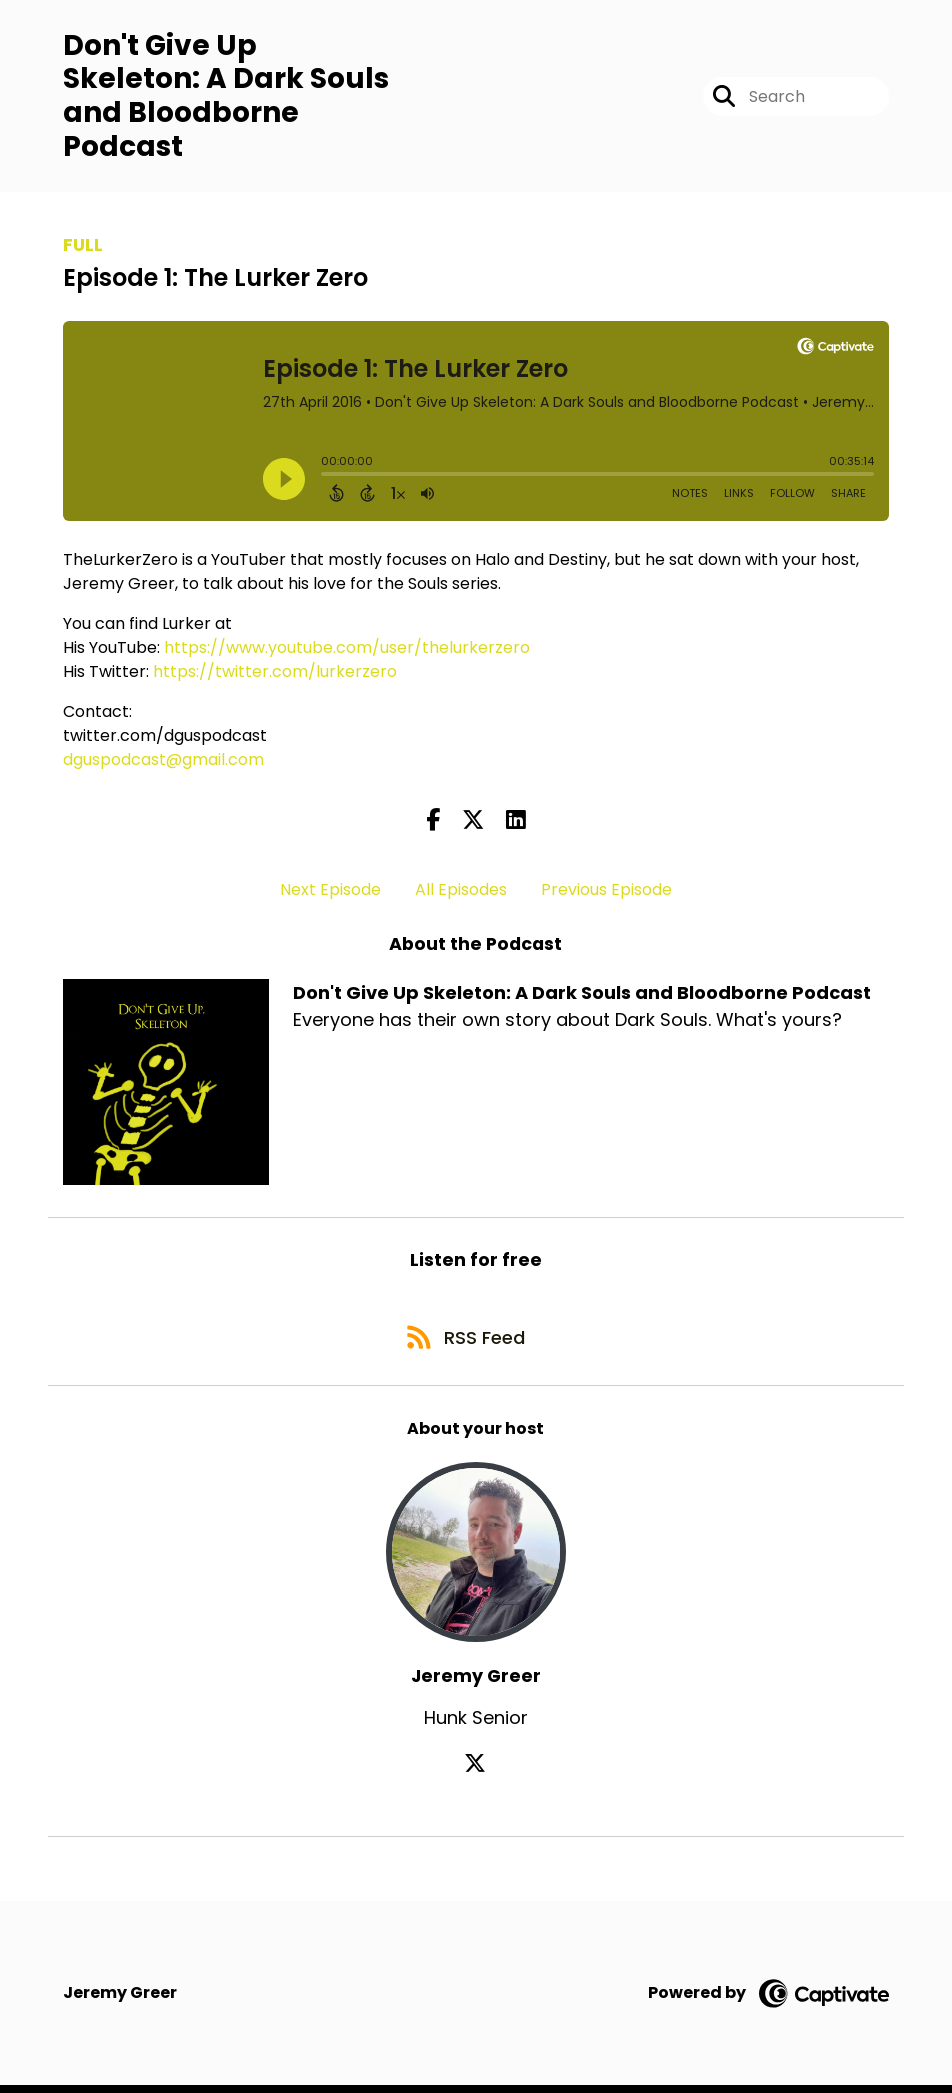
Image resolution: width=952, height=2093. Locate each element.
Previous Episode (606, 891)
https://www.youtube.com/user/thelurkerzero (347, 649)
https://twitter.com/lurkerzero (275, 673)
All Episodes (461, 891)
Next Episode (330, 891)
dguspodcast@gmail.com (163, 761)
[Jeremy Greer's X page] (476, 1770)
